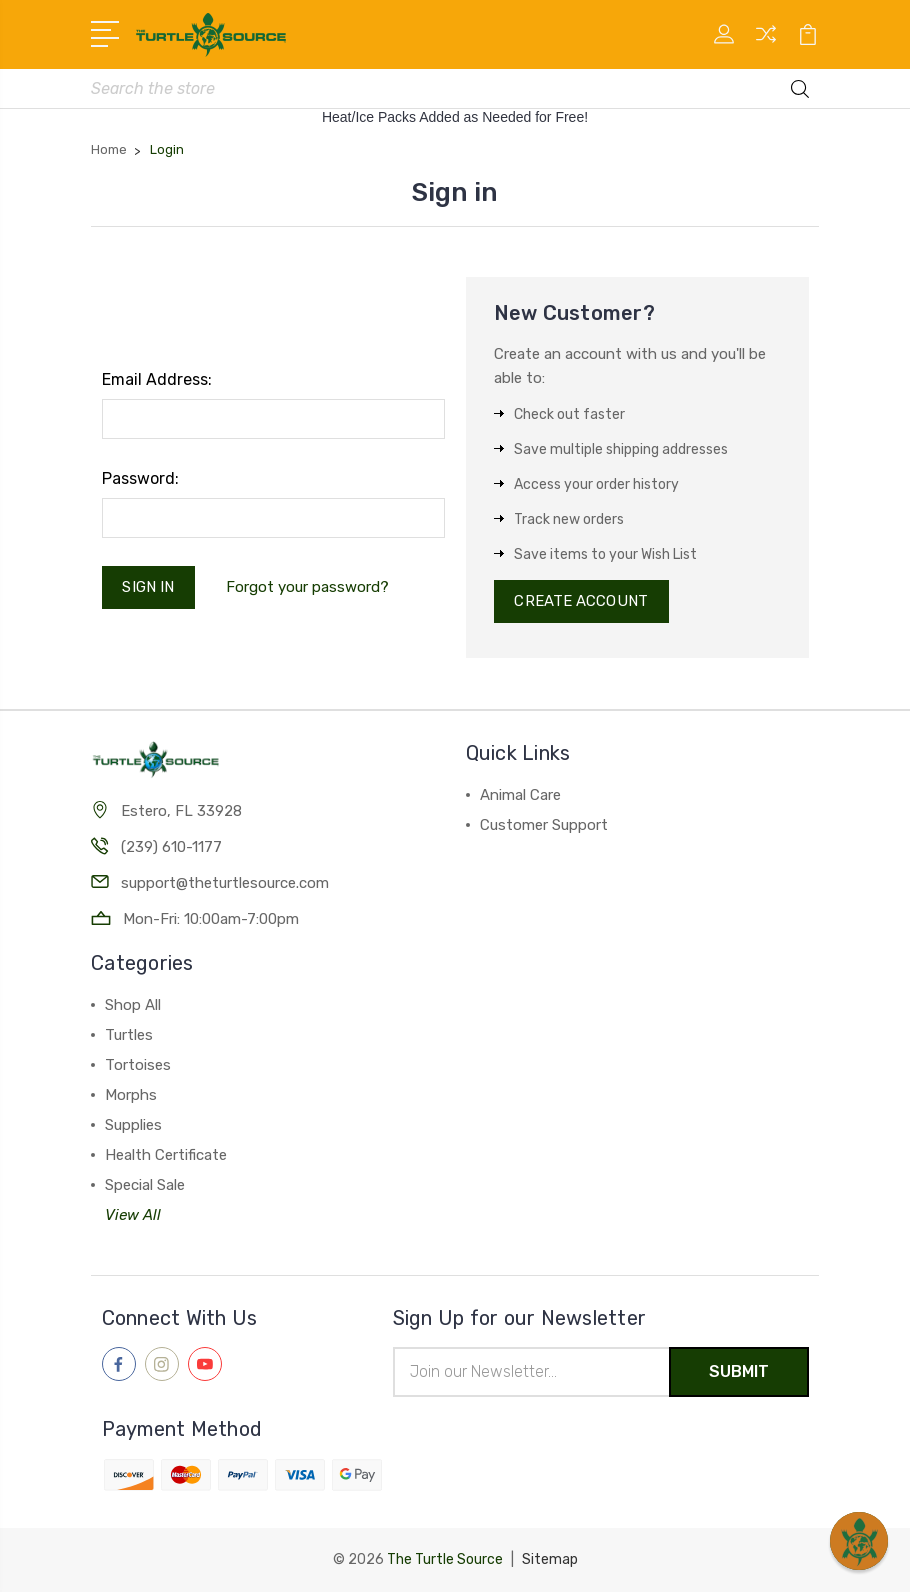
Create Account (581, 602)
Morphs (131, 1095)
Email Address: (157, 379)
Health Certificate (166, 1155)
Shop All (133, 1005)
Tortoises (138, 1065)
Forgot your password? (307, 587)
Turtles (129, 1035)
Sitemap (550, 1559)
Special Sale (145, 1185)
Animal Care (520, 796)
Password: (140, 478)
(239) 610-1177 (171, 847)
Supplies (133, 1125)
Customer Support (544, 826)
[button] (859, 1541)
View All (133, 1215)
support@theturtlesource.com (225, 883)
